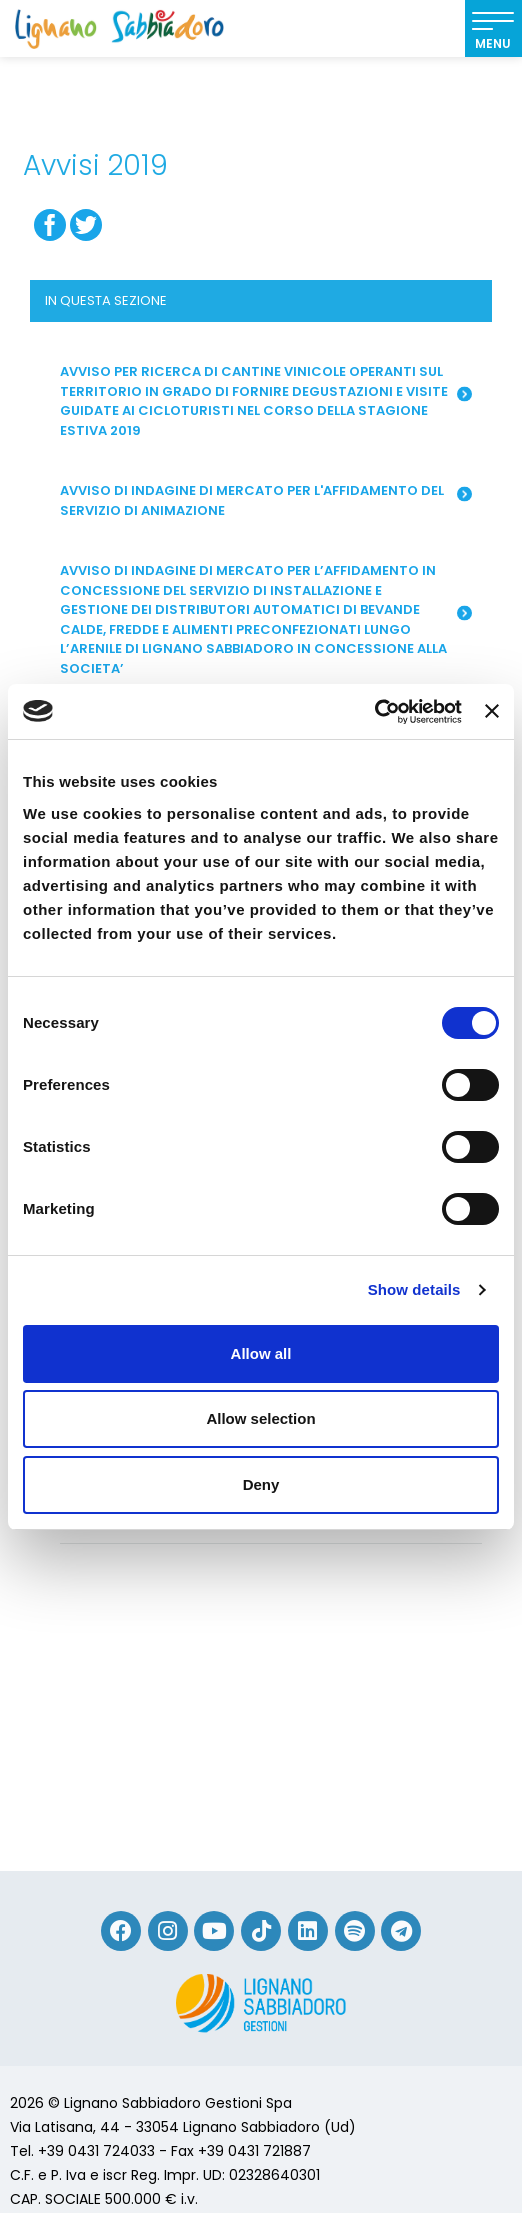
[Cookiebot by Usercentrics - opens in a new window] (374, 712)
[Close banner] (492, 711)
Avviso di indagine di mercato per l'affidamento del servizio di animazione (266, 500)
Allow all (261, 1353)
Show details (414, 1289)
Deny (261, 1484)
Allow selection (260, 1418)
